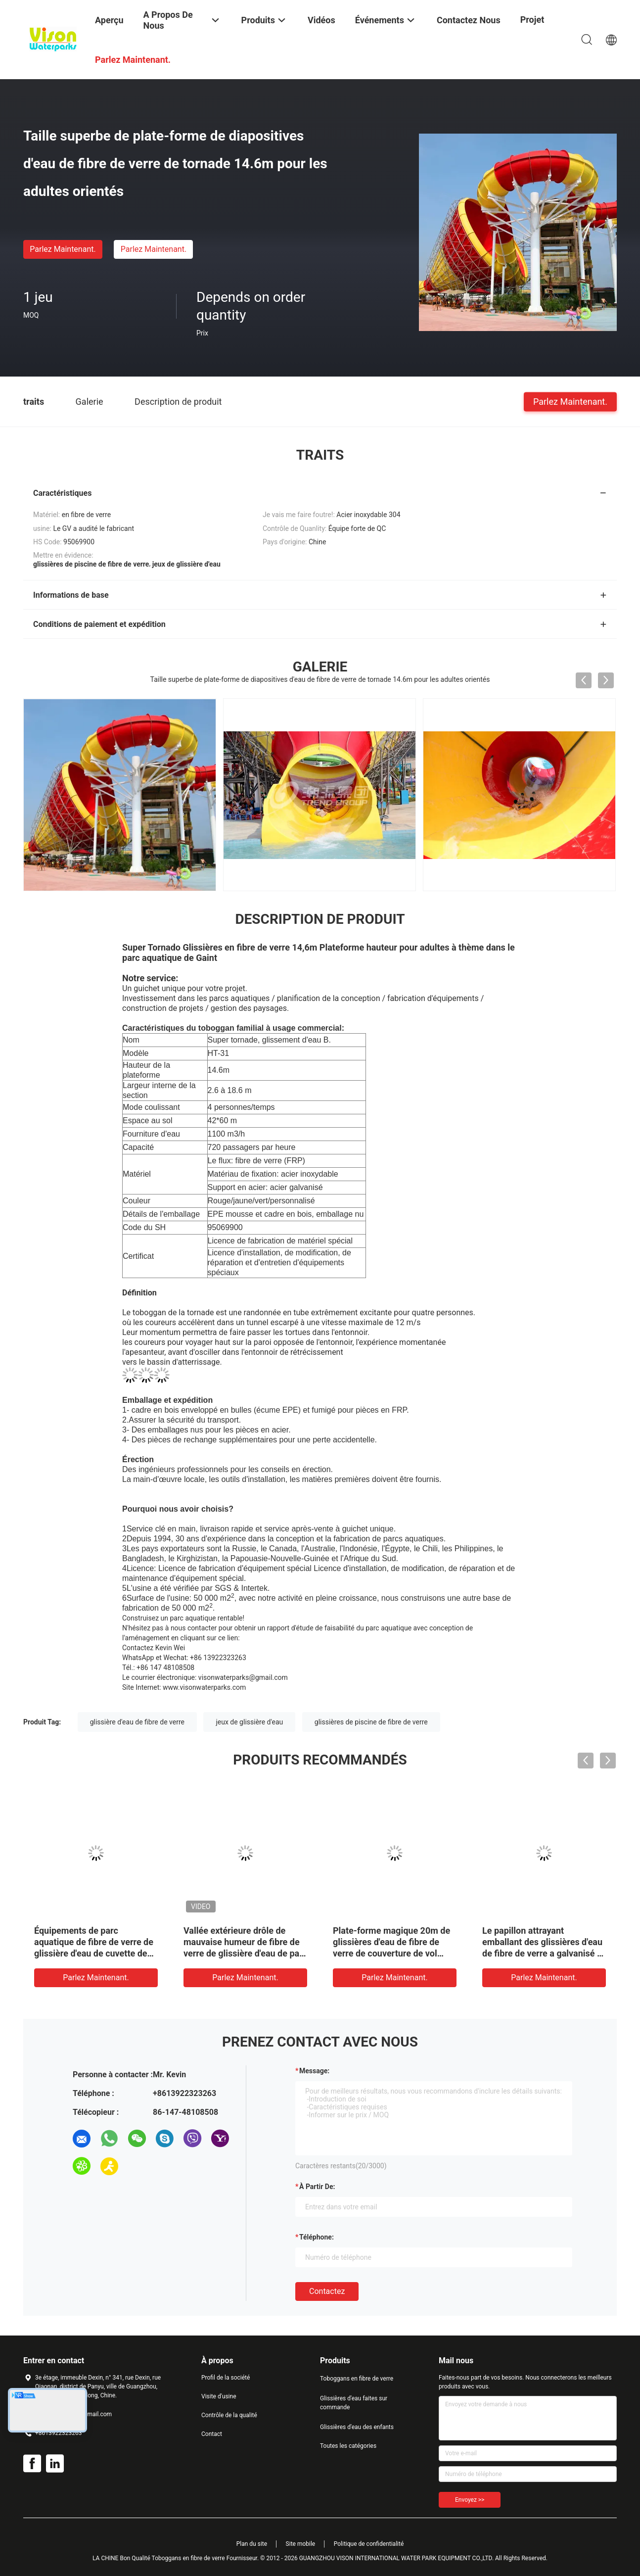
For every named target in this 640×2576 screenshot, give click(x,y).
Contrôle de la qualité (229, 2415)
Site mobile (301, 2543)
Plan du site (251, 2543)
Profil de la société (225, 2377)
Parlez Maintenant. (62, 249)
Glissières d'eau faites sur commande (353, 2403)
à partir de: (317, 2187)
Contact (211, 2434)
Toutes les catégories (348, 2445)
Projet (532, 19)
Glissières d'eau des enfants (357, 2427)
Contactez (327, 2291)
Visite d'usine (218, 2396)
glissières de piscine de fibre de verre (371, 1722)
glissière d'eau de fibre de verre (137, 1722)
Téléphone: (316, 2237)
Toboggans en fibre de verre (356, 2378)
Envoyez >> (469, 2499)
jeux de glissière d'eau (249, 1722)
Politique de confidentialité (369, 2543)
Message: (314, 2071)
